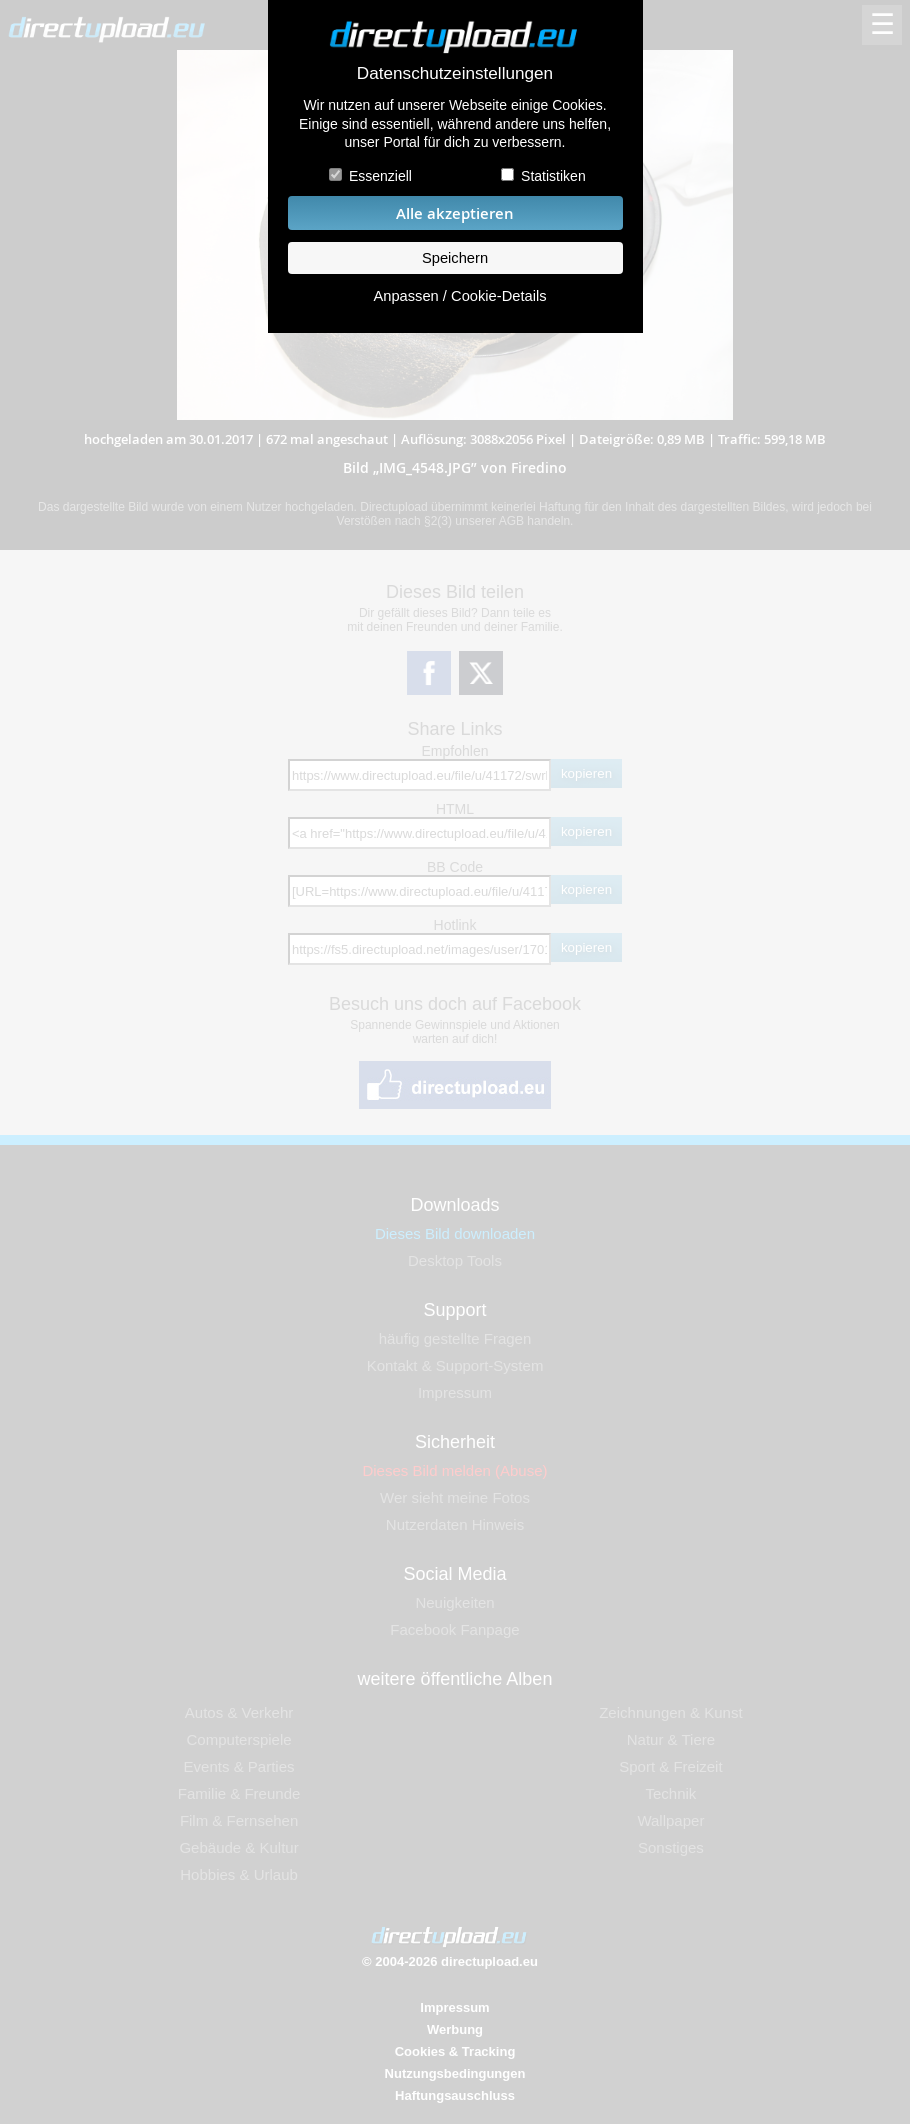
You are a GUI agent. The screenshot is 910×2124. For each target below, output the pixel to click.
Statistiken (553, 176)
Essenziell (380, 176)
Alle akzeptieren (455, 213)
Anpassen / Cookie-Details (459, 296)
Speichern (455, 258)
